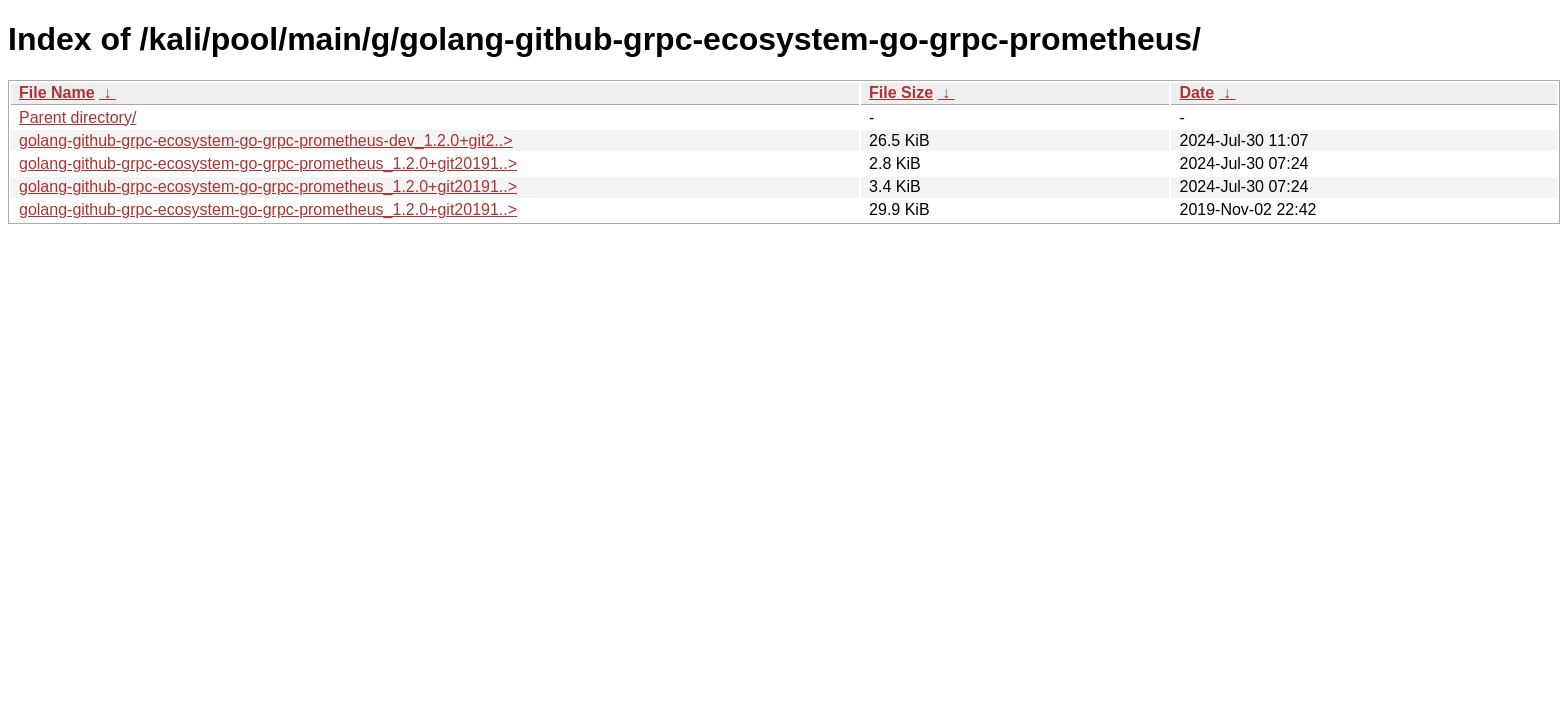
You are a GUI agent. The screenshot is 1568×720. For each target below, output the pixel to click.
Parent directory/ (77, 117)
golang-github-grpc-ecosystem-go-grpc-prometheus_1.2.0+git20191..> (268, 163)
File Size (901, 92)
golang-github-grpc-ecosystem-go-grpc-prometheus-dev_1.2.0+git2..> (266, 140)
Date (1196, 92)
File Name (57, 92)
